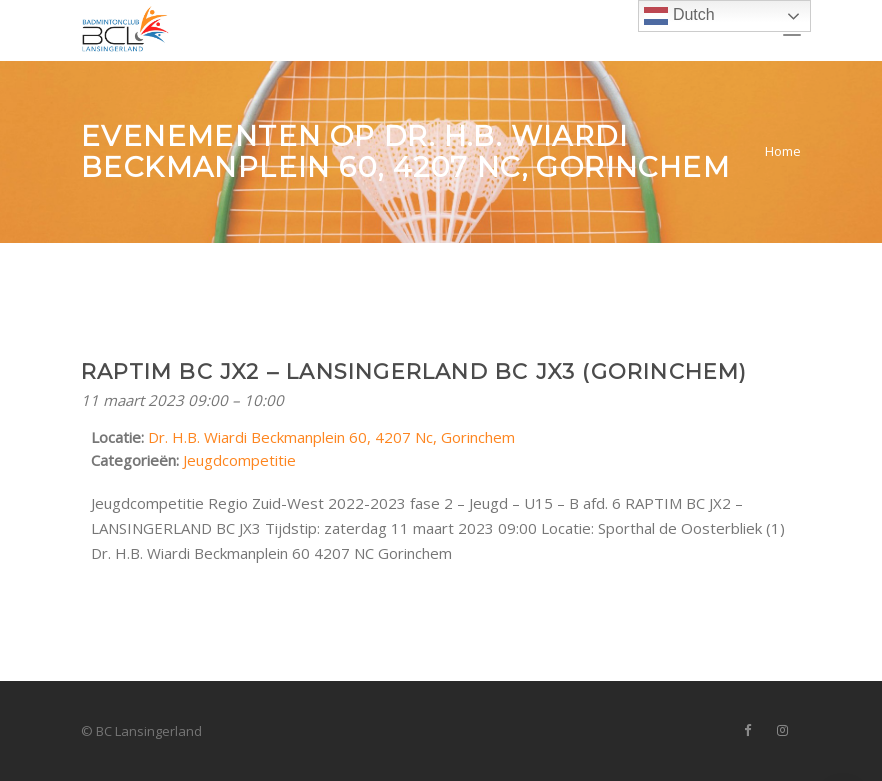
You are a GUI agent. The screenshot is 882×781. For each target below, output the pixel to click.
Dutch (679, 16)
